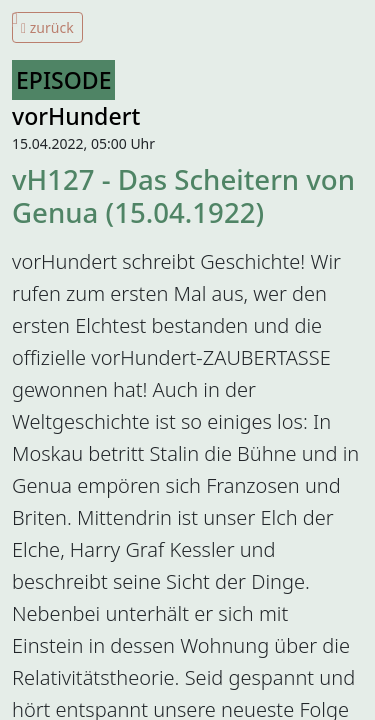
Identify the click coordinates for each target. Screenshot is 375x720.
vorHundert (76, 116)
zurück (47, 27)
